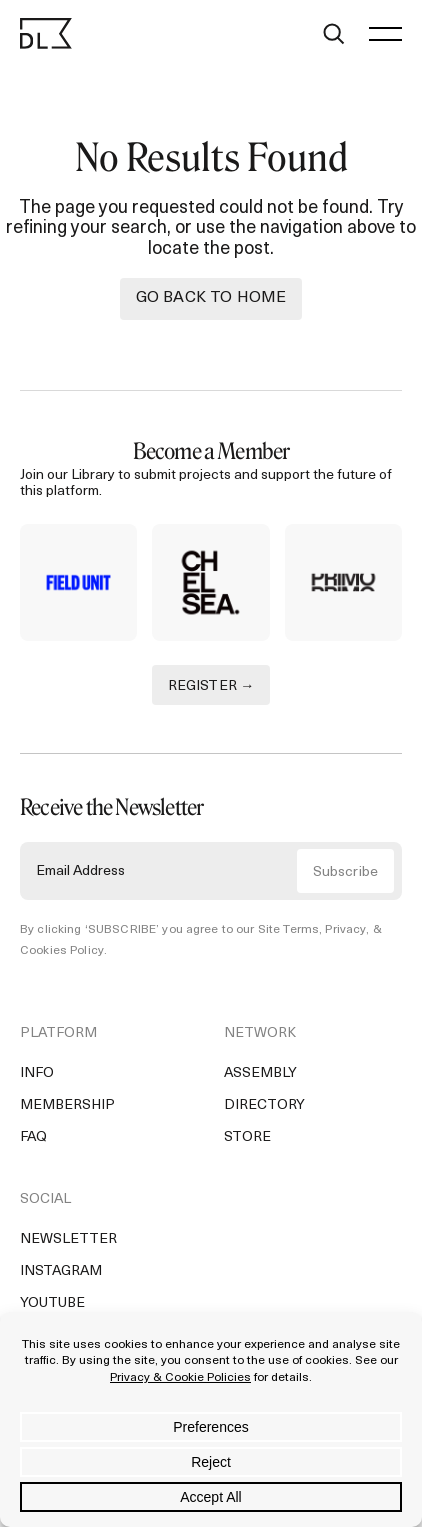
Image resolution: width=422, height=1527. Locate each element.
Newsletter (68, 1239)
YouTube (52, 1303)
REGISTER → (211, 686)
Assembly (260, 1073)
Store (247, 1137)
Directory (264, 1105)
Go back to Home (211, 298)
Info (37, 1073)
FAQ (33, 1137)
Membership (67, 1105)
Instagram (61, 1271)
